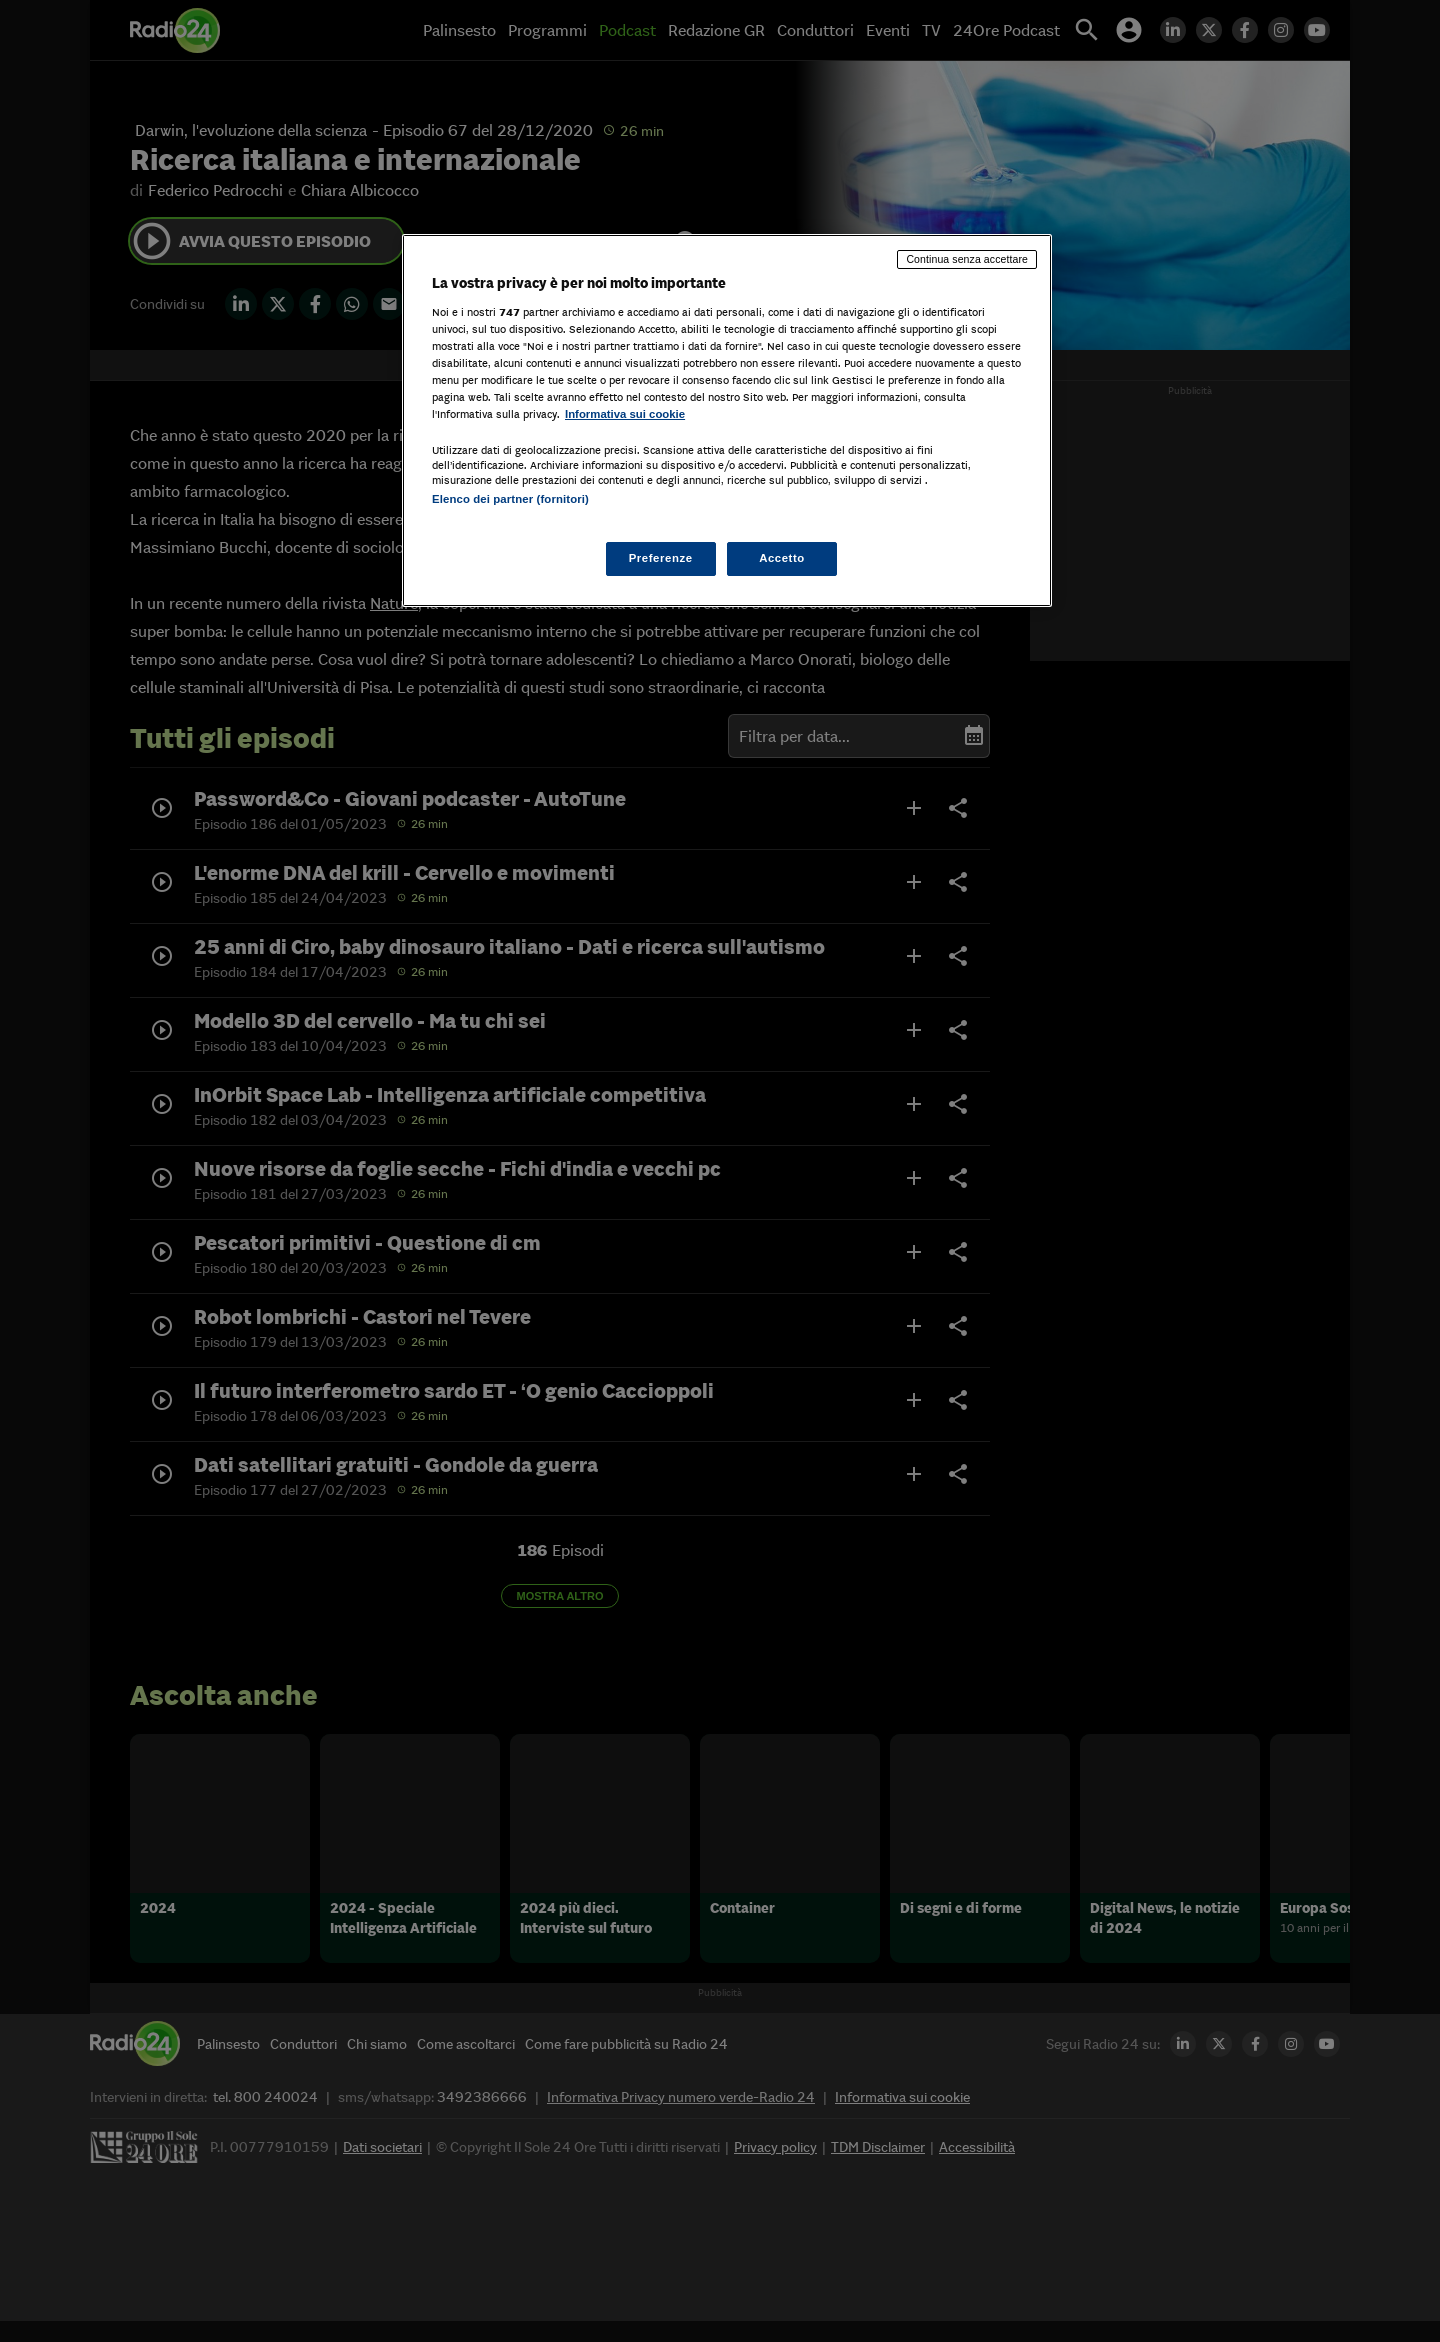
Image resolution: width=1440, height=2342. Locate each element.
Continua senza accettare (967, 259)
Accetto (782, 558)
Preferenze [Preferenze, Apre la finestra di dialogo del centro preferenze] (661, 558)
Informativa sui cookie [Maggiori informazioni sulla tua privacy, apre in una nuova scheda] (625, 414)
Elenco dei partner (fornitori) (510, 499)
